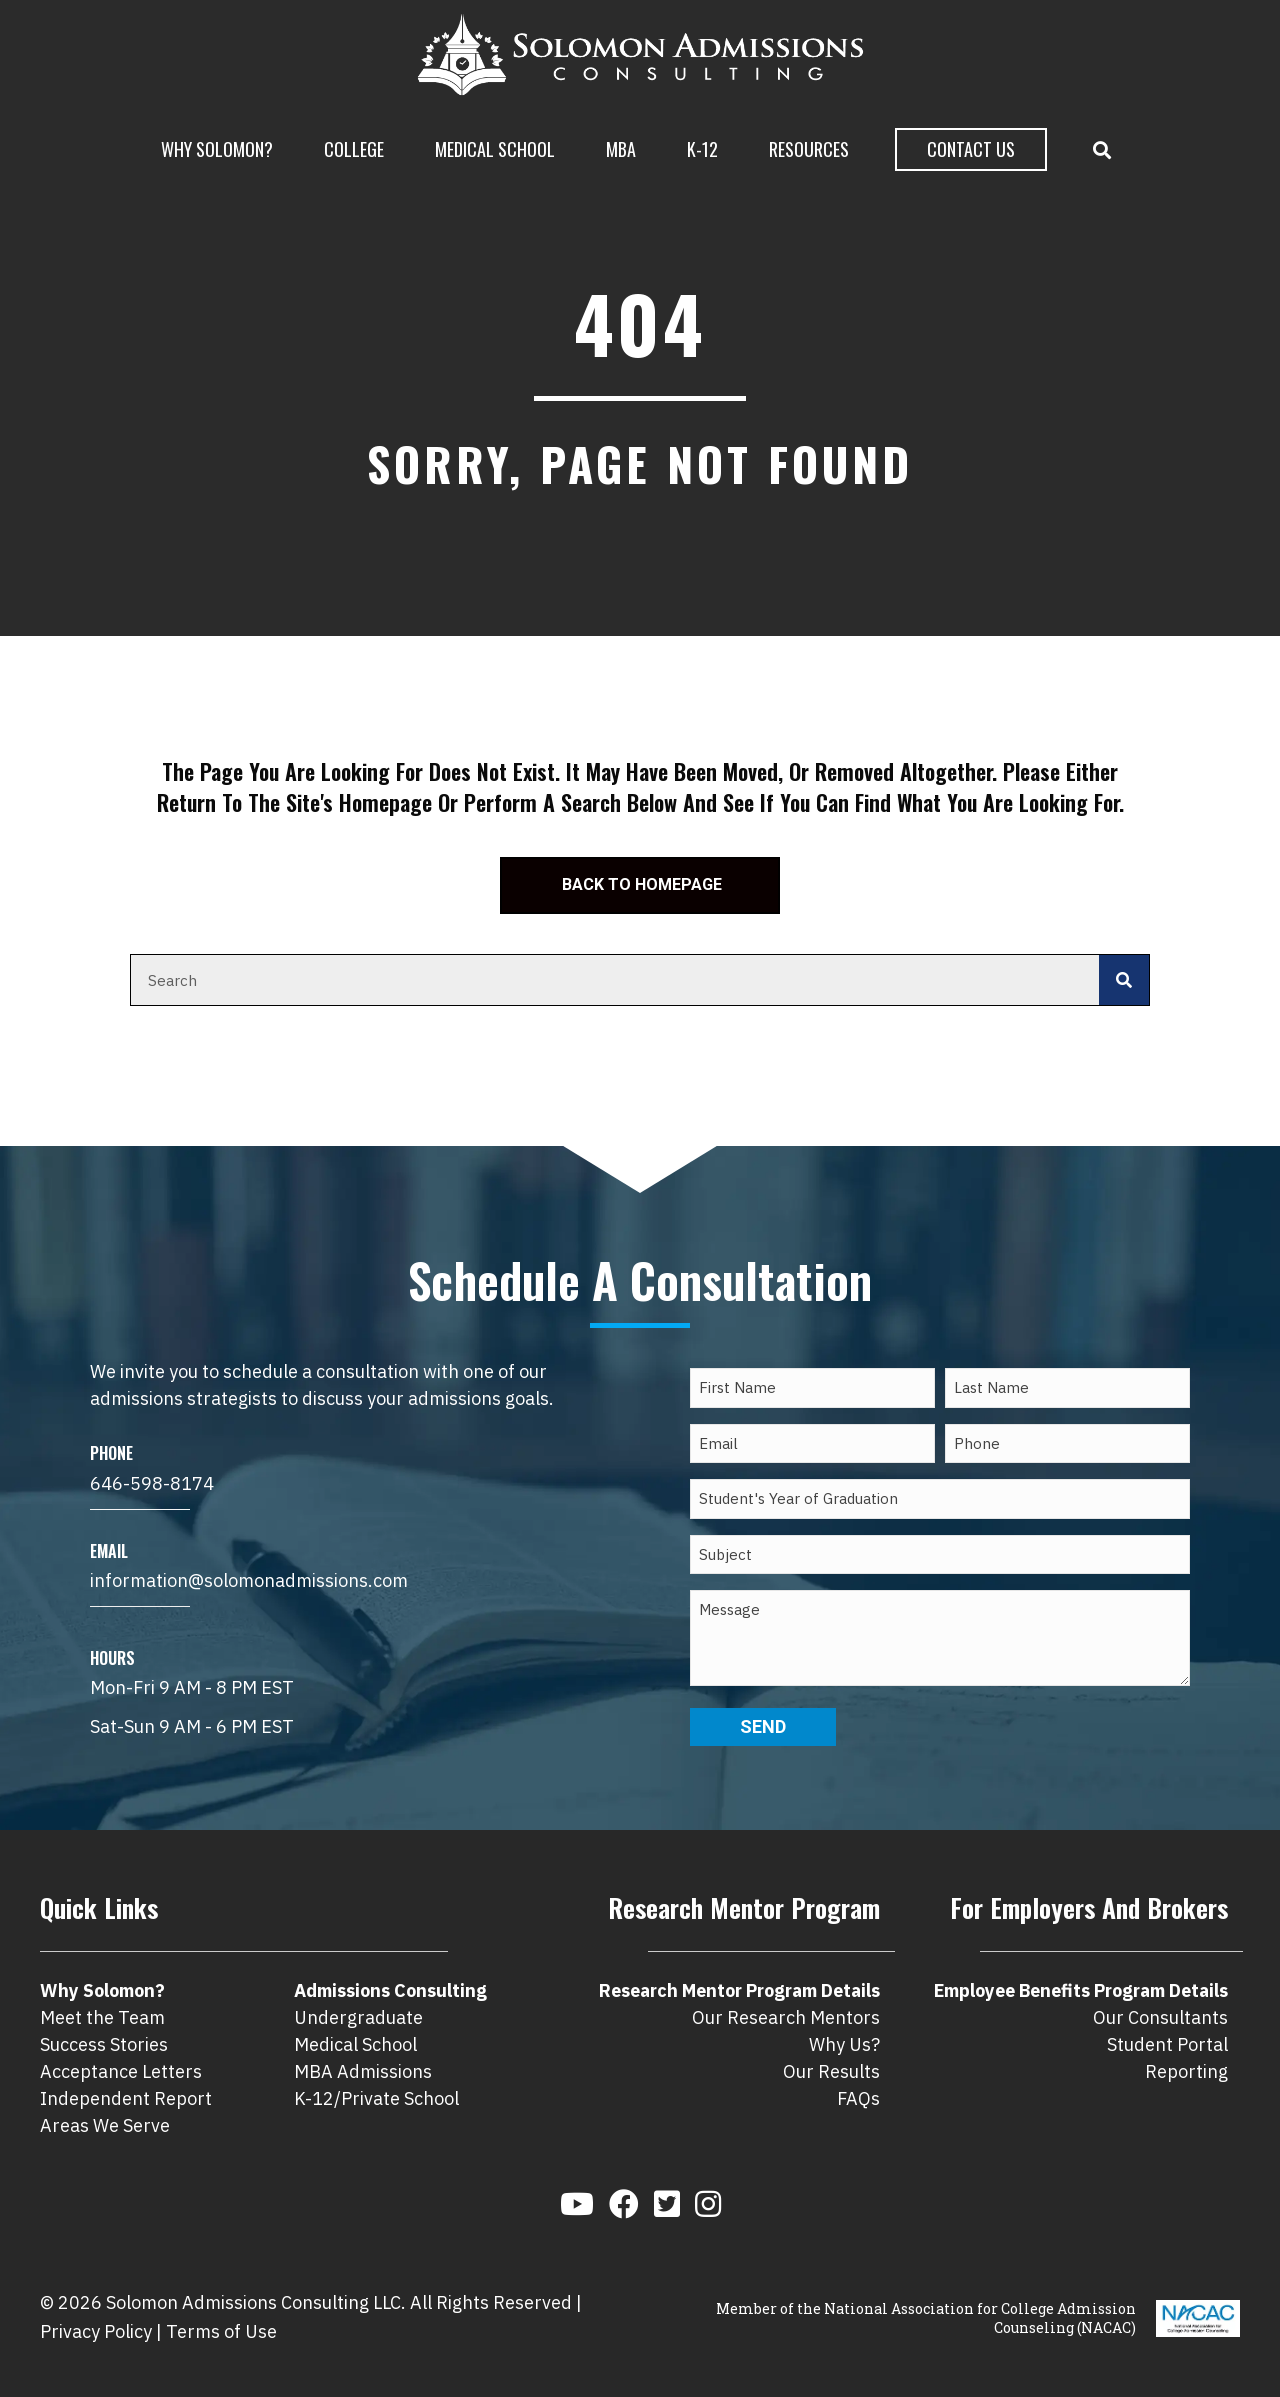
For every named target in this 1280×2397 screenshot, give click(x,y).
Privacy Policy (96, 2331)
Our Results (831, 2071)
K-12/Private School (376, 2098)
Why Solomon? (217, 149)
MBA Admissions (363, 2071)
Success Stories (104, 2044)
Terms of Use (221, 2331)
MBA (621, 149)
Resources (809, 149)
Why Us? (844, 2044)
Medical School (495, 149)
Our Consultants (1160, 2017)
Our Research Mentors (786, 2017)
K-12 (702, 149)
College (354, 149)
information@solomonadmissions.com (249, 1580)
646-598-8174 (152, 1483)
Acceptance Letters (121, 2071)
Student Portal (1167, 2044)
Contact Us (971, 149)
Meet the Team (102, 2017)
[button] (1106, 150)
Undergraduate (358, 2017)
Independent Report (126, 2098)
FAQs (858, 2098)
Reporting (1186, 2071)
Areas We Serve (105, 2125)
